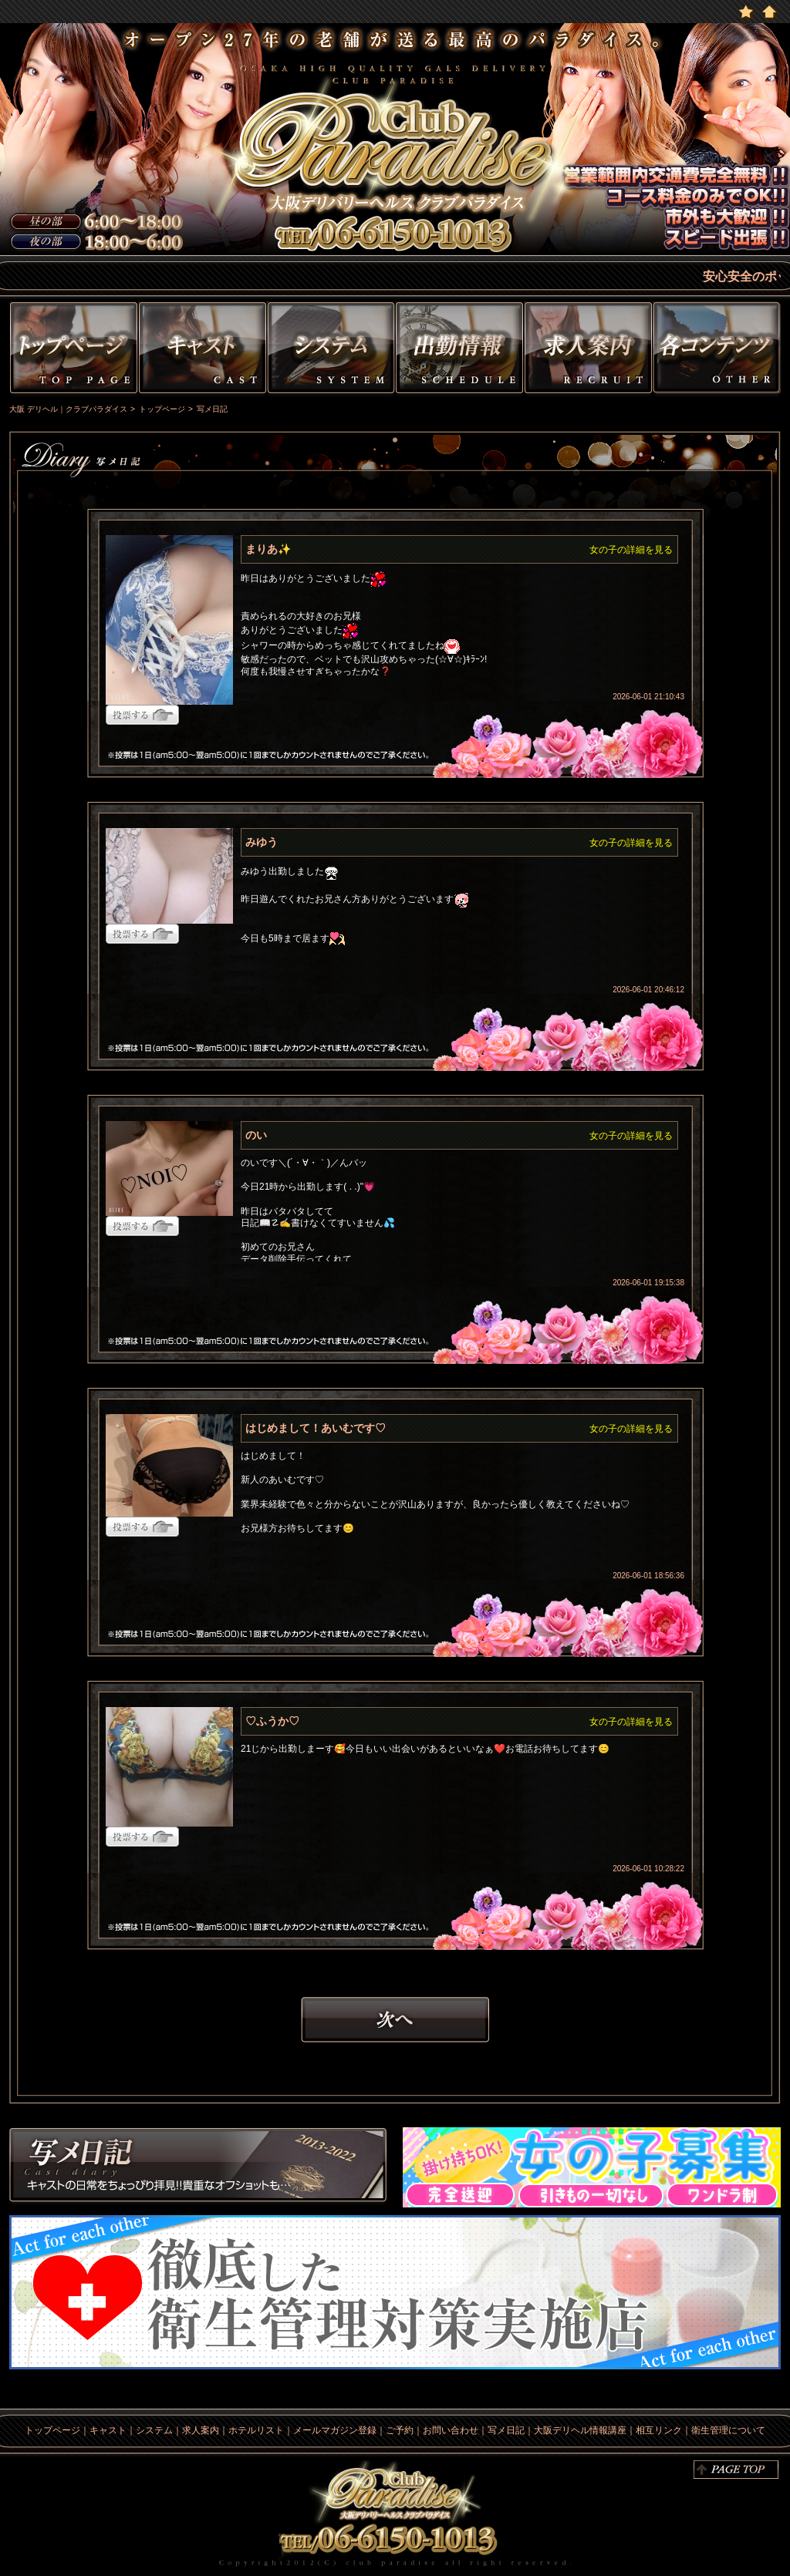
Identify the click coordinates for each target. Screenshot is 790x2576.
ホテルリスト (256, 2430)
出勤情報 (459, 350)
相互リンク (659, 2430)
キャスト (202, 350)
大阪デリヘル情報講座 (580, 2430)
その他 (719, 350)
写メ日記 (198, 2167)
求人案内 (200, 2430)
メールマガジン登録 (334, 2430)
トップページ (71, 350)
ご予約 (400, 2430)
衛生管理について (728, 2430)
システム (331, 350)
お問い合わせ (450, 2430)
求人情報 (588, 350)
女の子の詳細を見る (631, 549)
